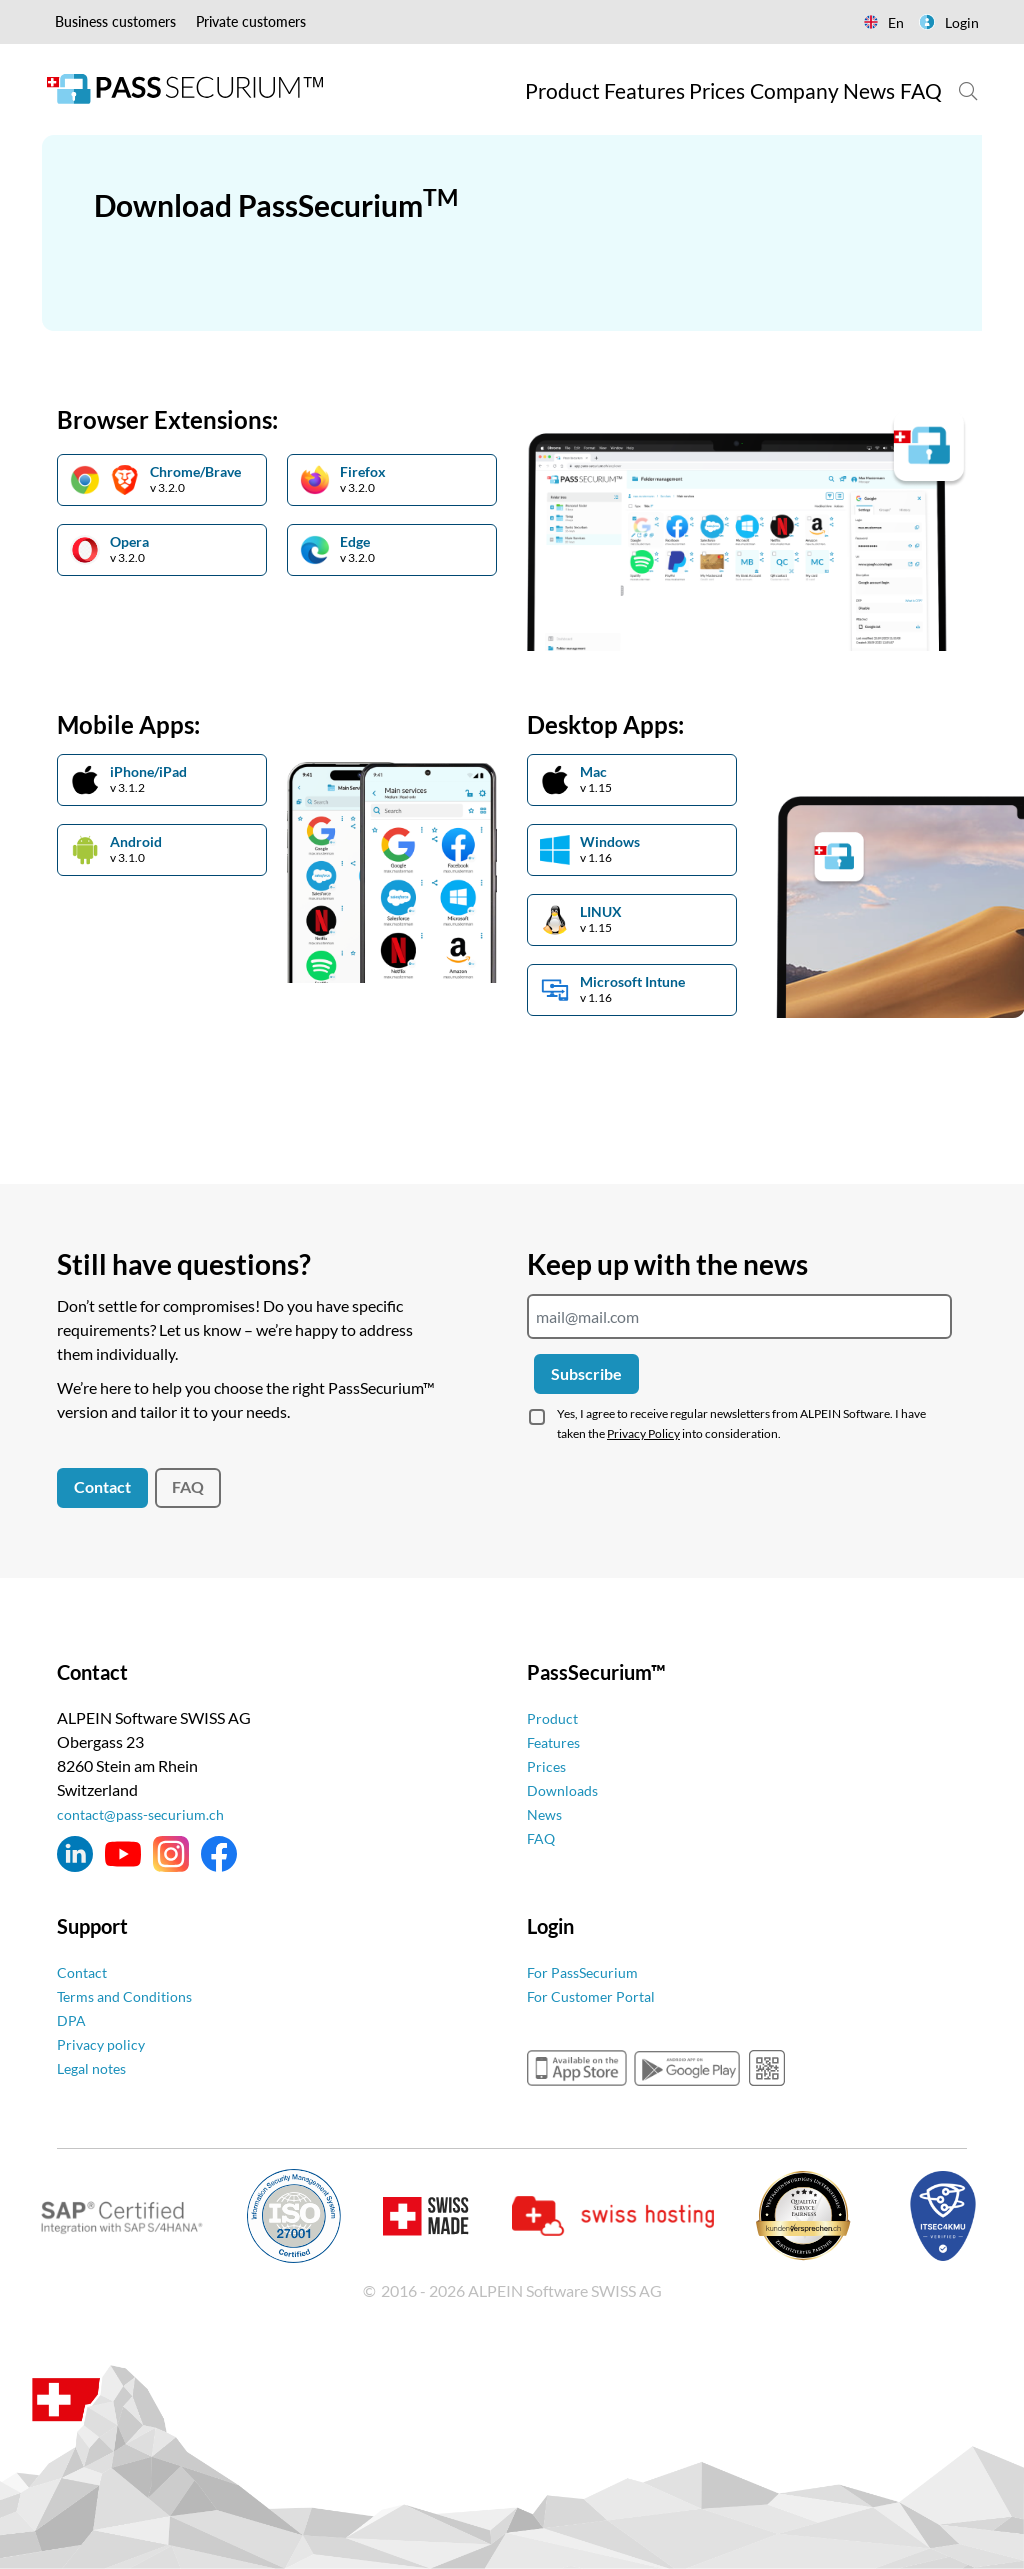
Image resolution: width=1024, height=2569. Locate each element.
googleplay (687, 2068)
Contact (102, 1486)
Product (555, 1717)
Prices (548, 1765)
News (546, 1813)
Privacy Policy (643, 1433)
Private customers (251, 21)
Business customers (115, 21)
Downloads (566, 1789)
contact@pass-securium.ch (149, 1813)
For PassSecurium (588, 1971)
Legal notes (96, 2067)
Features (557, 1741)
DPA (73, 2019)
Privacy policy (104, 2043)
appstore (577, 2068)
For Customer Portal (597, 1995)
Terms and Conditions (132, 1995)
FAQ (188, 1486)
